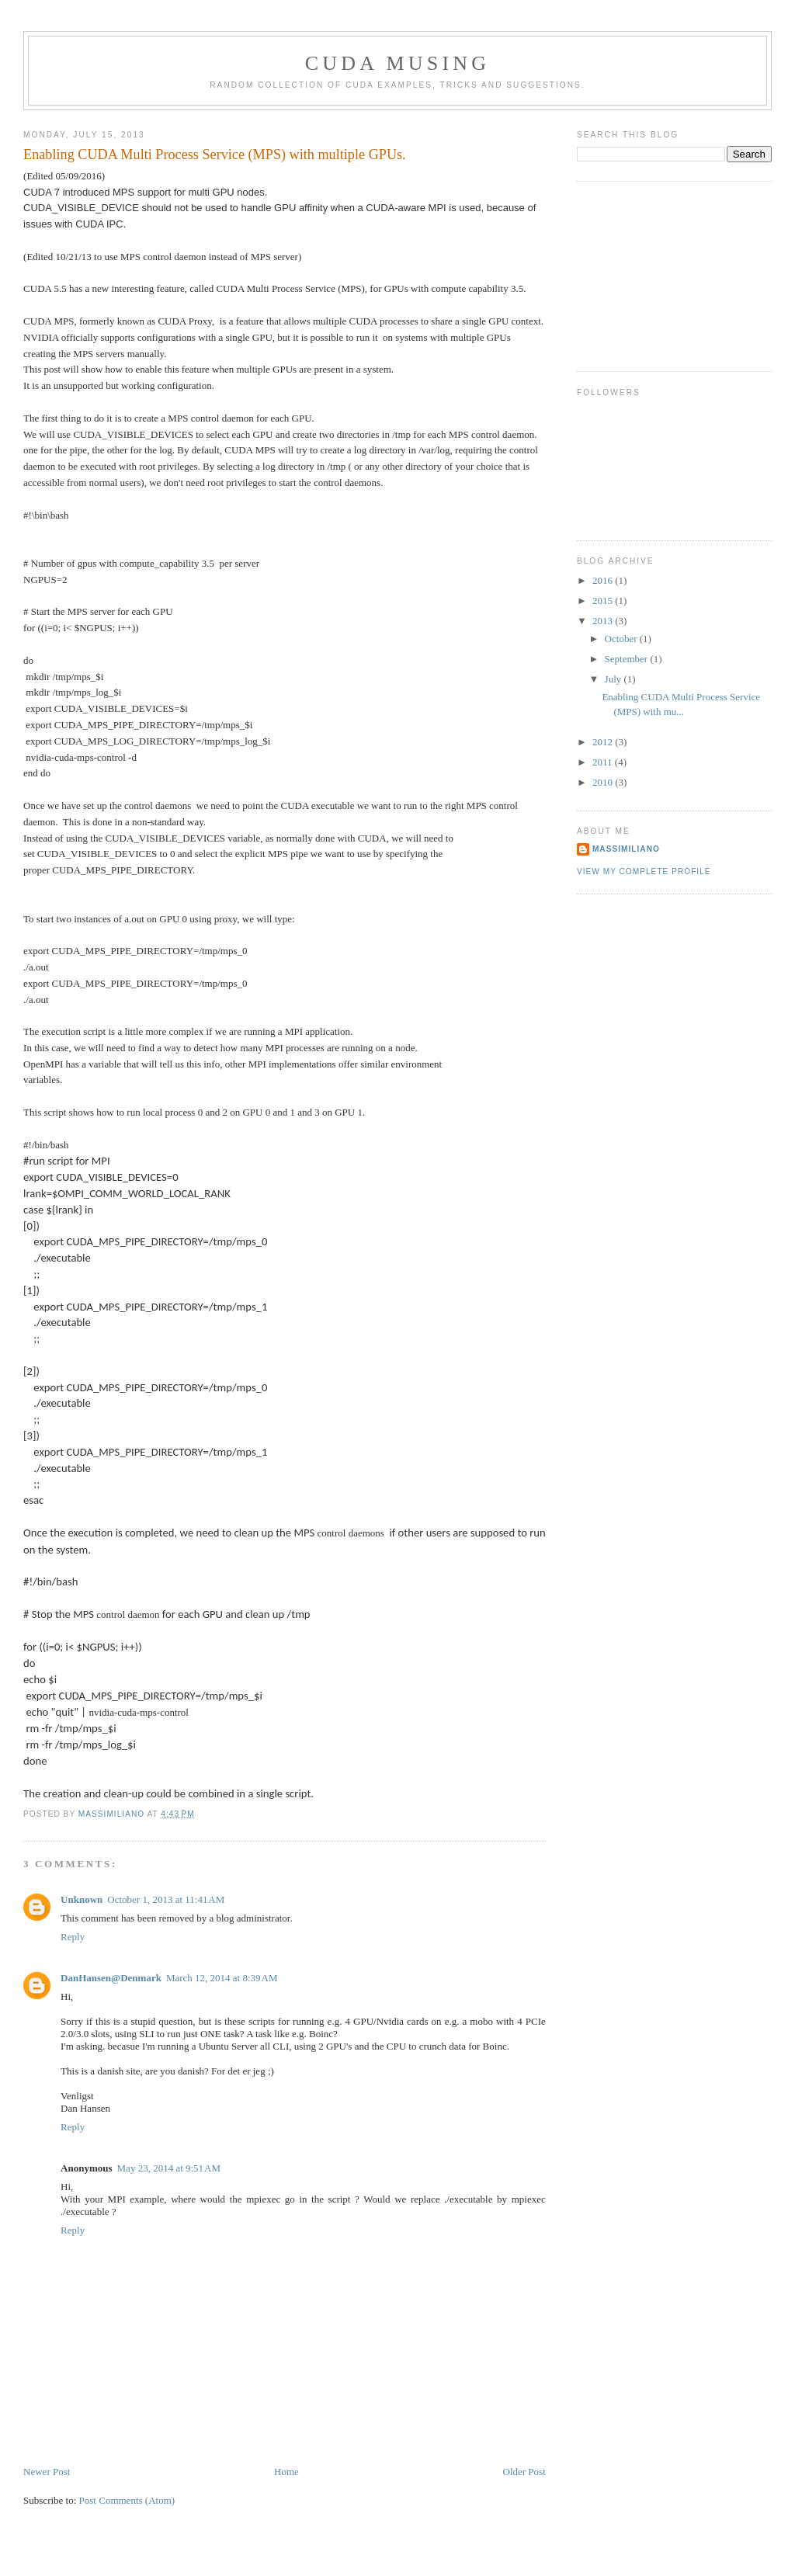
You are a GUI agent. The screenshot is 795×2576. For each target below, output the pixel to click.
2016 (603, 580)
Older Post (524, 2471)
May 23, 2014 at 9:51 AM (168, 2168)
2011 (603, 762)
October (622, 638)
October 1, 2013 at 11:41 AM (165, 1899)
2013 (603, 621)
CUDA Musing (398, 63)
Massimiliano (626, 849)
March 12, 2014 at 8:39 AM (222, 1978)
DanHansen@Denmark (111, 1978)
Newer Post (46, 2471)
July (614, 679)
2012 (603, 742)
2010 (603, 782)
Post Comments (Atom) (127, 2500)
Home (286, 2471)
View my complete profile (644, 871)
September (628, 659)
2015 (603, 600)
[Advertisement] (654, 274)
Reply (73, 1936)
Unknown (81, 1899)
